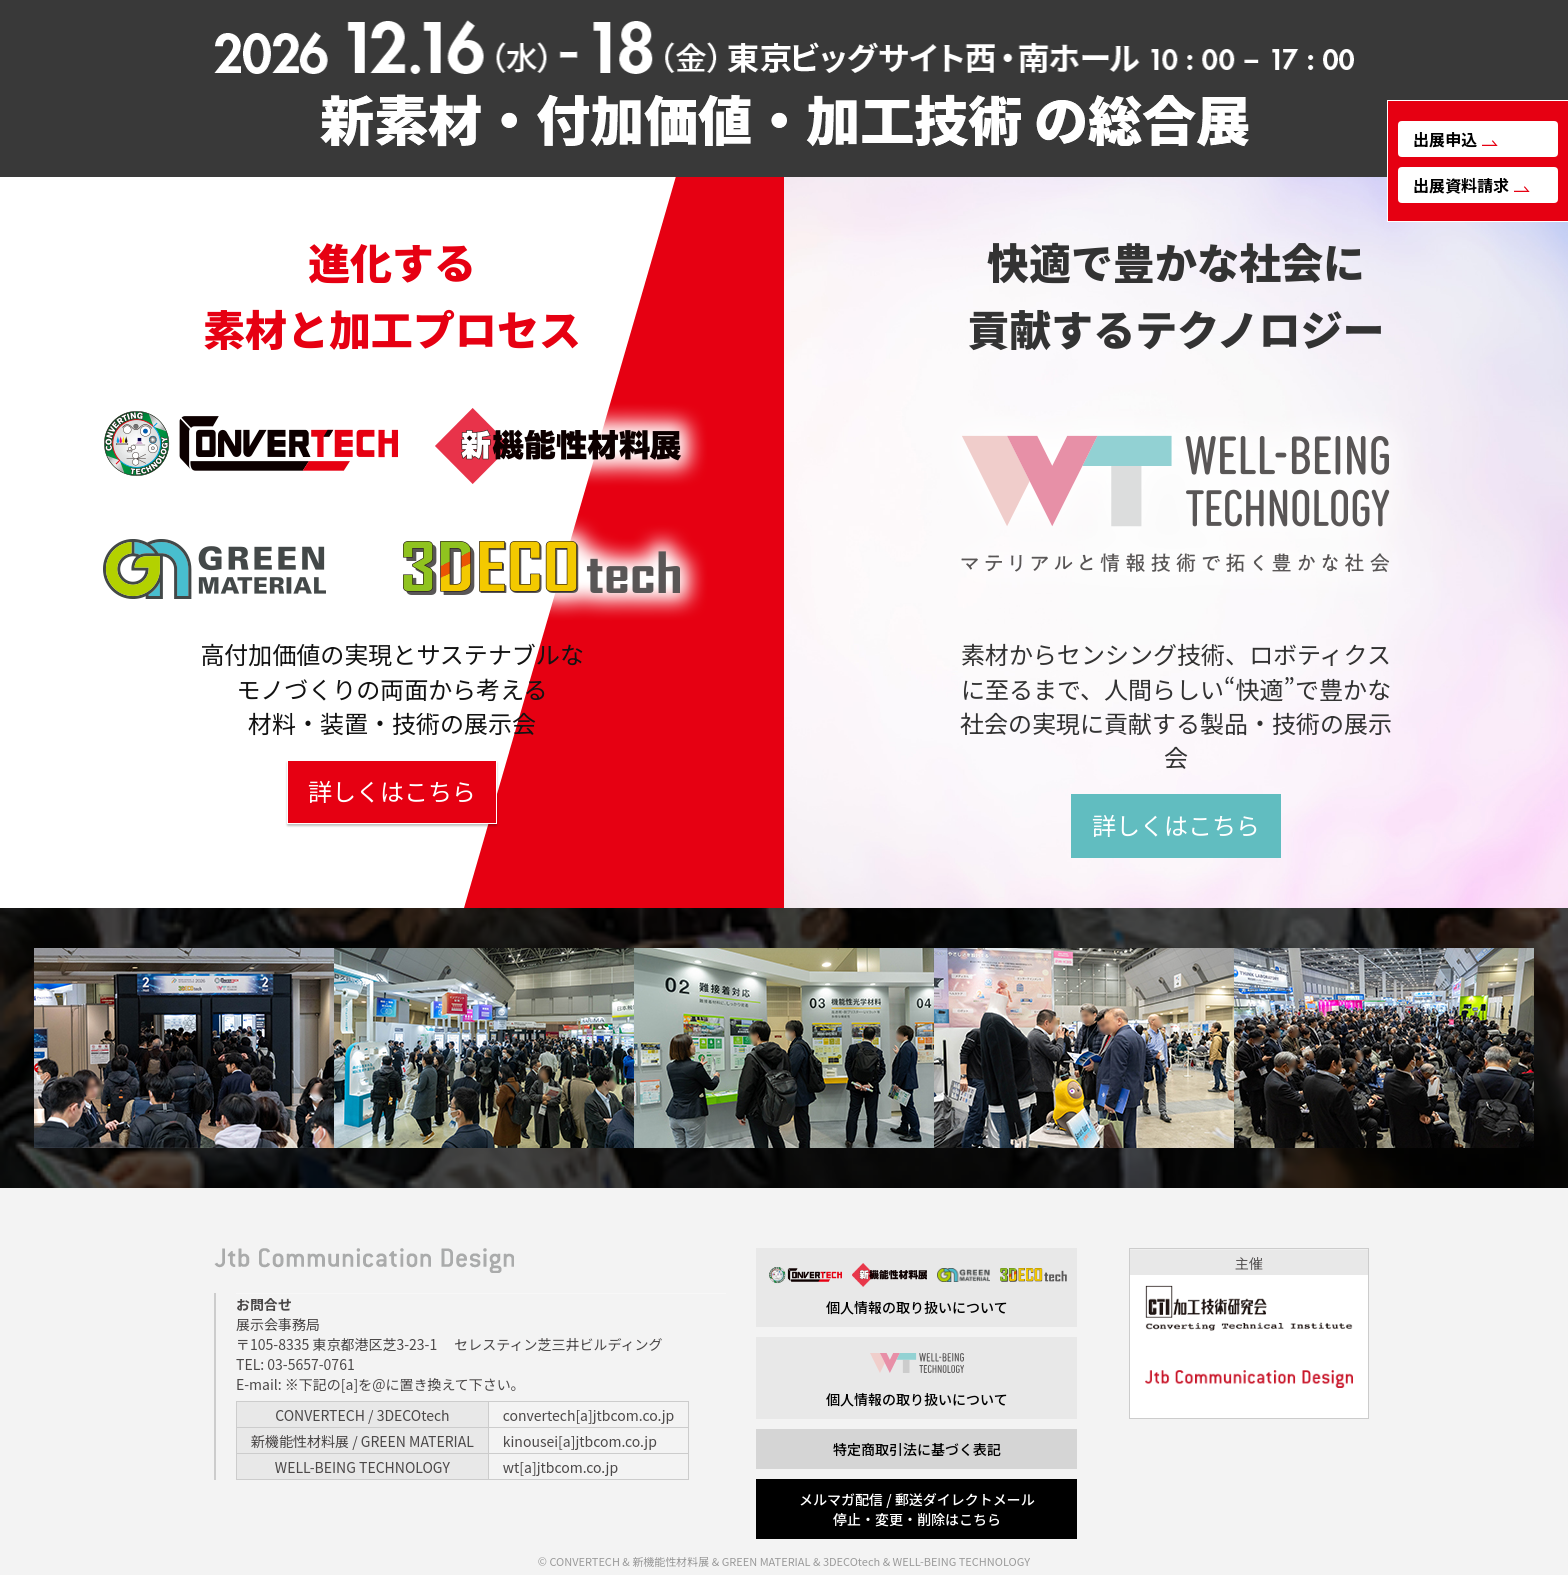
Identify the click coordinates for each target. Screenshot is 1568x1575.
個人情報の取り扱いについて (916, 1289)
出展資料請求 (1471, 185)
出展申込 (1455, 139)
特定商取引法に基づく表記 (917, 1449)
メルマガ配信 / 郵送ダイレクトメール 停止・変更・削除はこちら (917, 1509)
